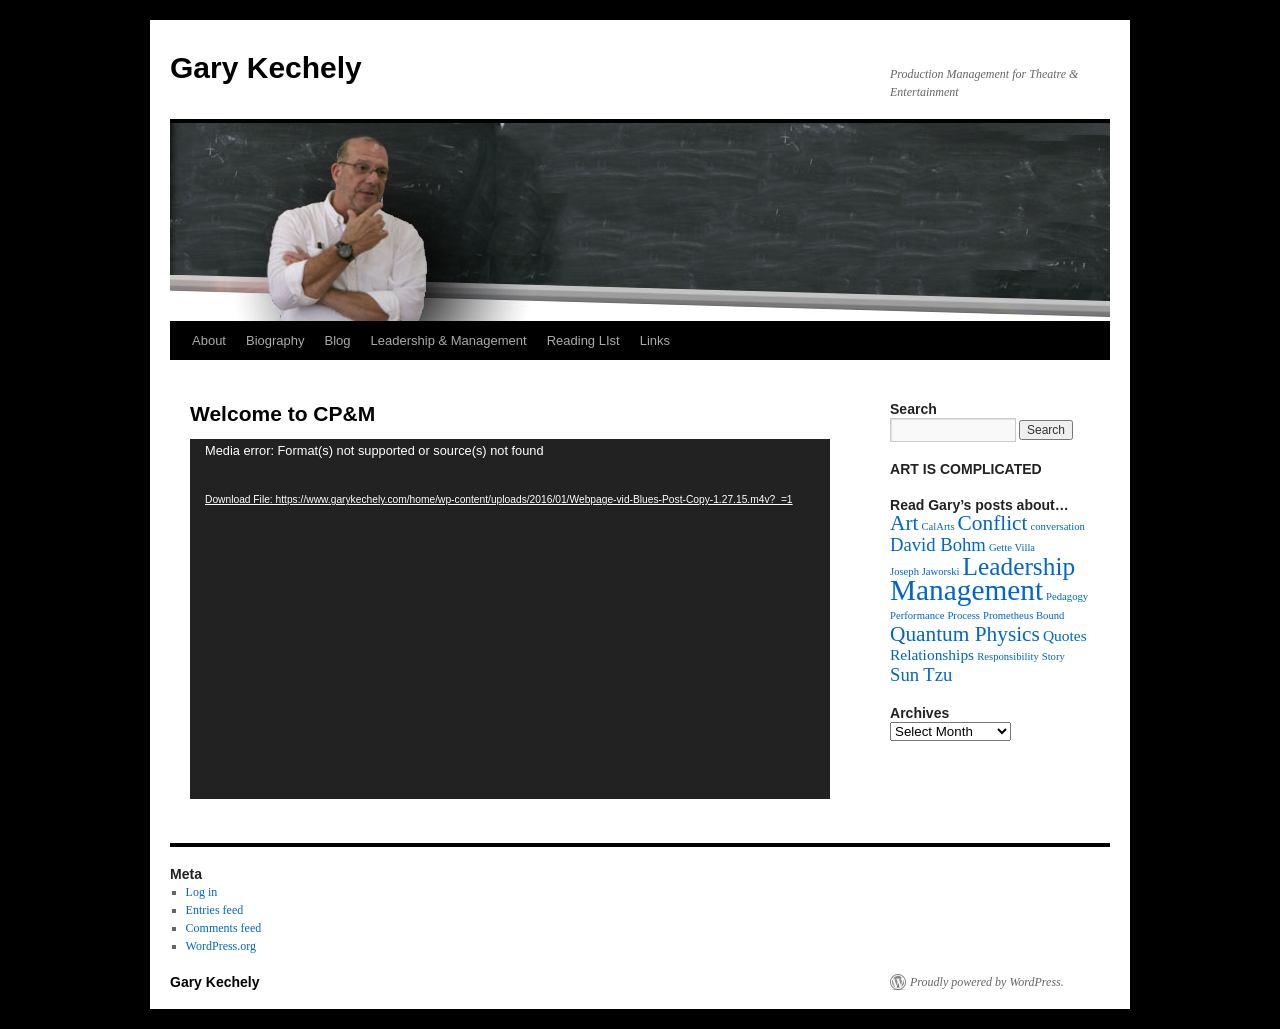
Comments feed (224, 928)
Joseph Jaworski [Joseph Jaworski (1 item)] (925, 571)
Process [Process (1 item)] (963, 615)
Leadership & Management (449, 340)
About (209, 340)
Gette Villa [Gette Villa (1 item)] (1012, 547)
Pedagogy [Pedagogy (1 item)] (1067, 596)
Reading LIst (583, 340)
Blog (338, 340)
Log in (202, 892)
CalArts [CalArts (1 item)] (937, 526)
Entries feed (215, 910)
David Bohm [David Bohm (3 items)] (938, 544)
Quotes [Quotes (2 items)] (1065, 635)
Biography (275, 340)
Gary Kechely (266, 67)
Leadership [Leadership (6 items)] (1019, 566)
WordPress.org (221, 946)
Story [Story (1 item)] (1053, 656)
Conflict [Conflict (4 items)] (993, 523)
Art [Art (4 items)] (904, 523)
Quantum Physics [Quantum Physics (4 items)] (965, 634)
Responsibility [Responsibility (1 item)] (1008, 656)
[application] (510, 619)
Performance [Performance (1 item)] (917, 615)
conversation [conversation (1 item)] (1058, 526)
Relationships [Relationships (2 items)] (932, 654)
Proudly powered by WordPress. (987, 982)
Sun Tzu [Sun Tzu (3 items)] (921, 674)
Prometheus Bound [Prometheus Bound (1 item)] (1023, 615)
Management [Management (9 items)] (966, 590)
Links (655, 340)
